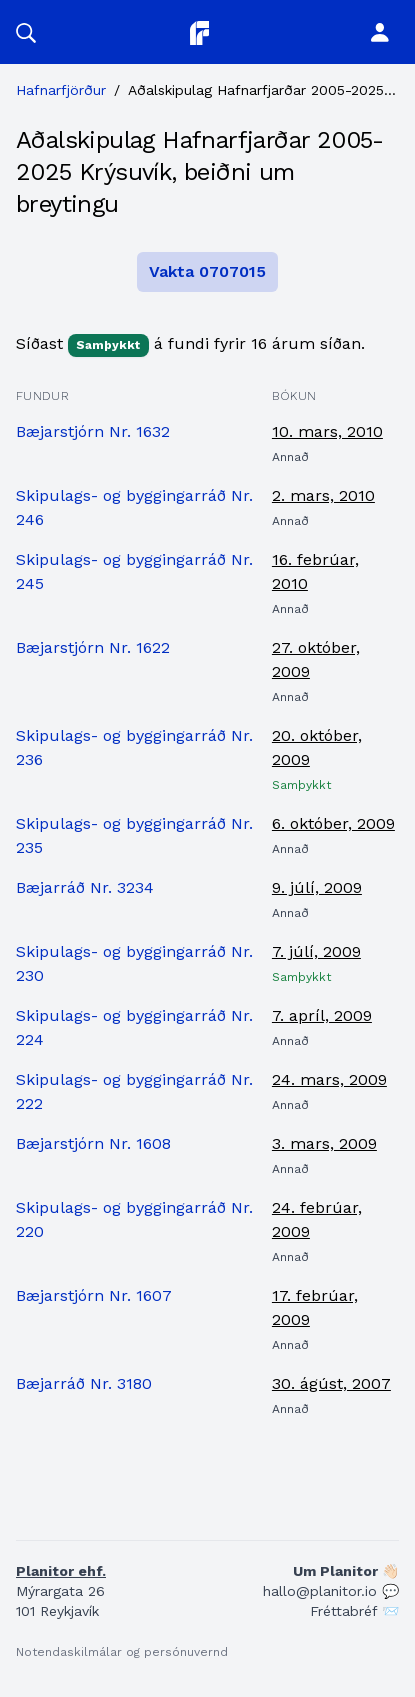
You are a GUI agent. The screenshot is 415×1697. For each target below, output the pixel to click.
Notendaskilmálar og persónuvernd (122, 1652)
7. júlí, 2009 (316, 951)
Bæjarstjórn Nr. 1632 (93, 431)
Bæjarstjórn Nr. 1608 (93, 1143)
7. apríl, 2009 (322, 1015)
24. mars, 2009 (329, 1079)
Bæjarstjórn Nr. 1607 (94, 1295)
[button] (26, 32)
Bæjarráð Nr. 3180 (84, 1383)
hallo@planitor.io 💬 (331, 1591)
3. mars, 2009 (324, 1143)
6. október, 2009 (333, 823)
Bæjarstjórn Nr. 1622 (93, 647)
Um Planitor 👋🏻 (346, 1571)
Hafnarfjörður (61, 90)
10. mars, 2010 (327, 431)
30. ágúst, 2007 (331, 1383)
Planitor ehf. (61, 1571)
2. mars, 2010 (323, 495)
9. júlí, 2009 (317, 887)
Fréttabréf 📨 (354, 1611)
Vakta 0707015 (207, 271)
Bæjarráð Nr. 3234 (85, 887)
